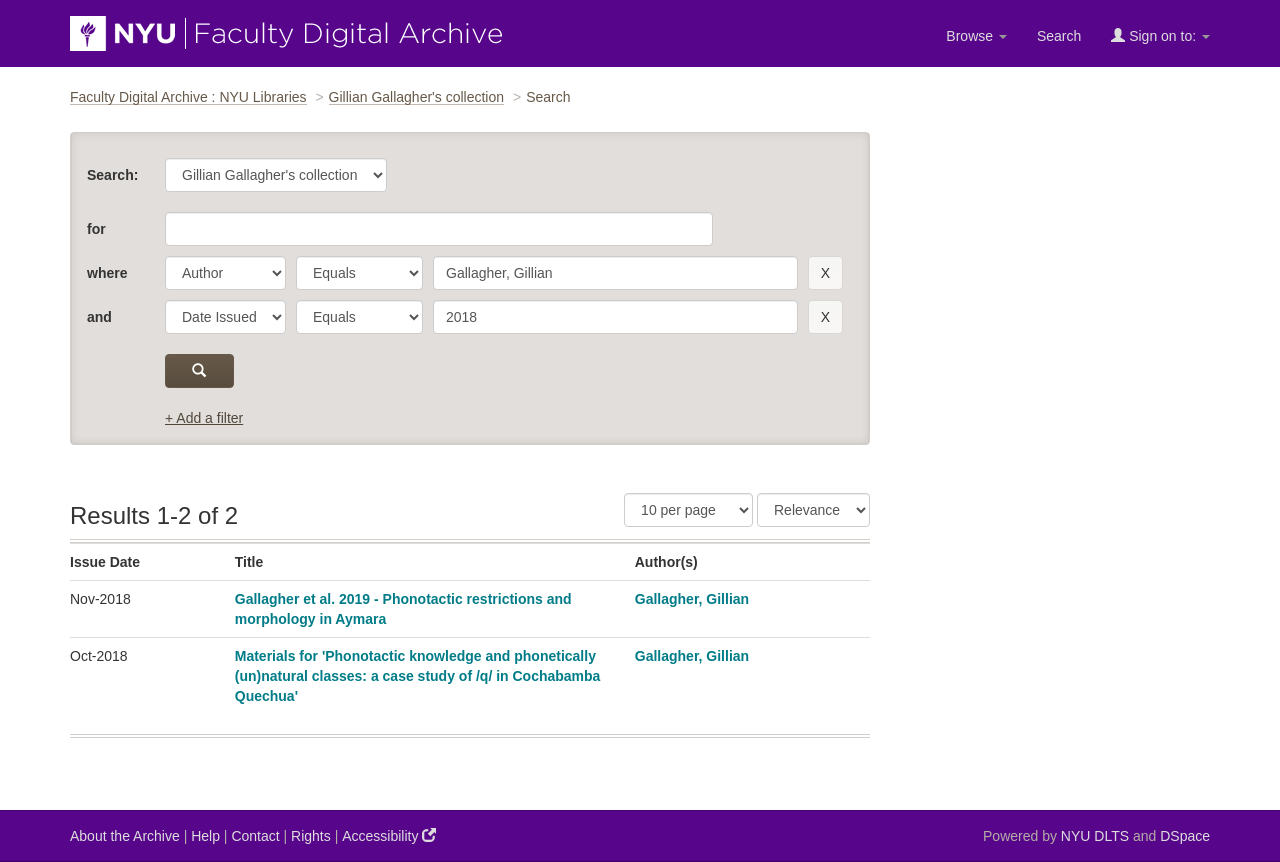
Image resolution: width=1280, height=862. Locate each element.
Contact (255, 836)
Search (1059, 36)
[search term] (615, 273)
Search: (112, 175)
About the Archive (125, 836)
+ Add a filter (204, 418)
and (99, 317)
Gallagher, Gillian (692, 599)
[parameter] (225, 273)
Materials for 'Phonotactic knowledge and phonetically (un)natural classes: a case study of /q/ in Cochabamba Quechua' (418, 676)
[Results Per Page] (688, 510)
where (107, 273)
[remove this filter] (825, 273)
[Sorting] (813, 510)
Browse (976, 36)
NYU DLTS (1095, 836)
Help (205, 836)
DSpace (1185, 836)
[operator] (359, 273)
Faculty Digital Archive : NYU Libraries (188, 97)
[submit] (199, 371)
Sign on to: (1160, 35)
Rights (311, 836)
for (96, 229)
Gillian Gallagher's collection (416, 97)
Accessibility (389, 835)
